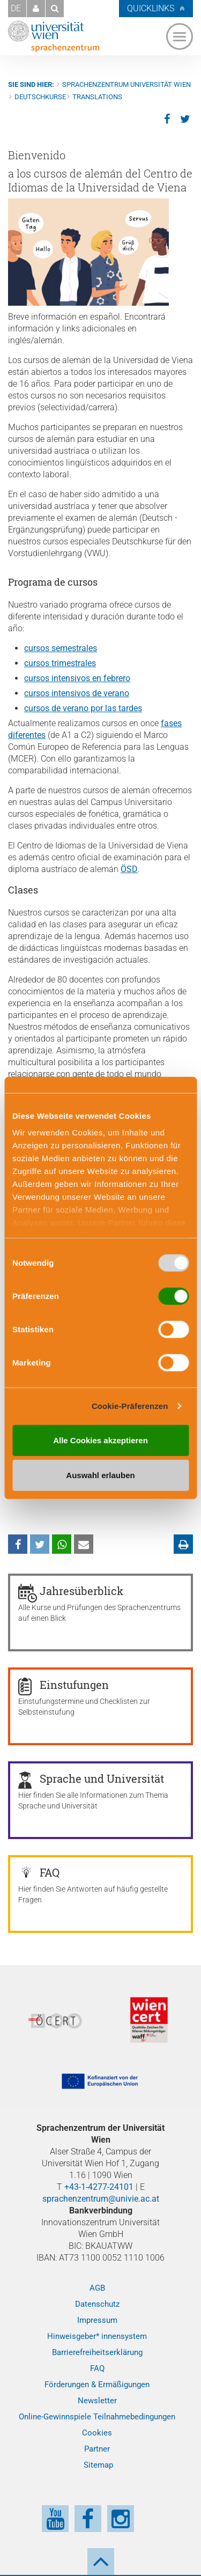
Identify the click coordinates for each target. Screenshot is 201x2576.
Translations (97, 97)
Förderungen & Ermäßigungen (97, 2384)
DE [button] (16, 8)
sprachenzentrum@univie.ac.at (100, 2199)
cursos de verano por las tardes (83, 708)
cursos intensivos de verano (76, 693)
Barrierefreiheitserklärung (97, 2352)
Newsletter (97, 2400)
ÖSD (129, 869)
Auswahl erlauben (100, 1475)
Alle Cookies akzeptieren (100, 1439)
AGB (97, 2288)
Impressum (97, 2320)
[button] (36, 8)
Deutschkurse (40, 97)
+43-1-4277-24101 (98, 2187)
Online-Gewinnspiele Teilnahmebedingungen (97, 2417)
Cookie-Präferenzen (130, 1406)
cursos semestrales (60, 648)
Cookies (97, 2433)
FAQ (97, 2368)
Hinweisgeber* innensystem (97, 2336)
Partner (97, 2449)
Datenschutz (97, 2304)
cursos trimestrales (60, 663)
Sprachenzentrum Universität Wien (126, 84)
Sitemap (98, 2465)
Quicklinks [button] (150, 8)
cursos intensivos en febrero (77, 678)
